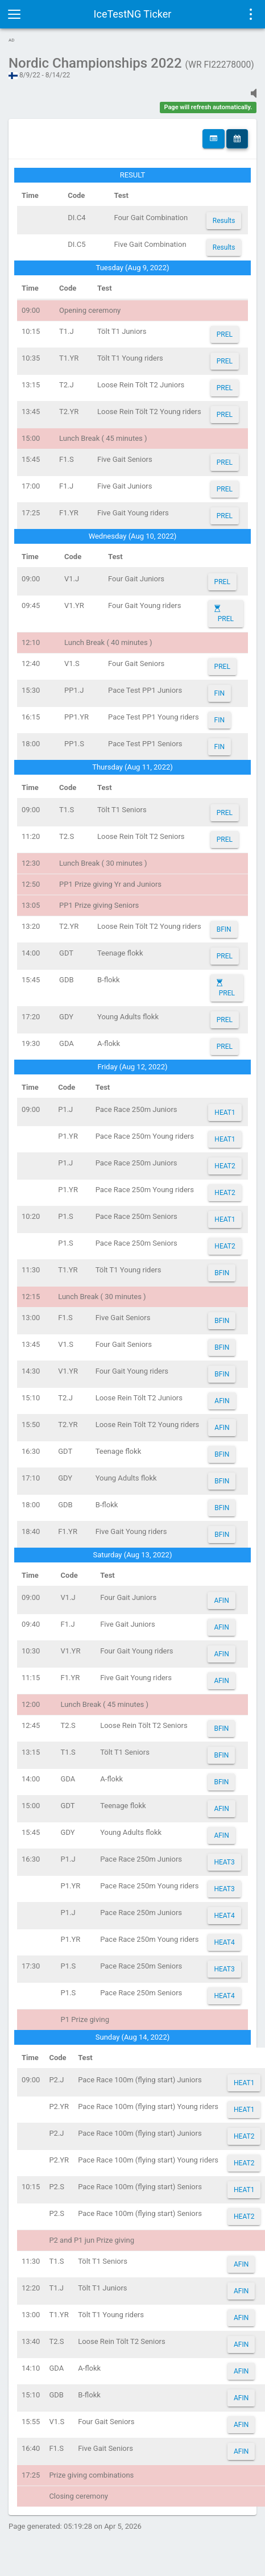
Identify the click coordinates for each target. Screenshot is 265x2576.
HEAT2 (224, 1166)
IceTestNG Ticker (133, 14)
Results (224, 221)
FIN (219, 693)
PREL (225, 334)
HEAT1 (224, 1113)
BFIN (224, 929)
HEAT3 (224, 1862)
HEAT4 (224, 1916)
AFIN (221, 1401)
